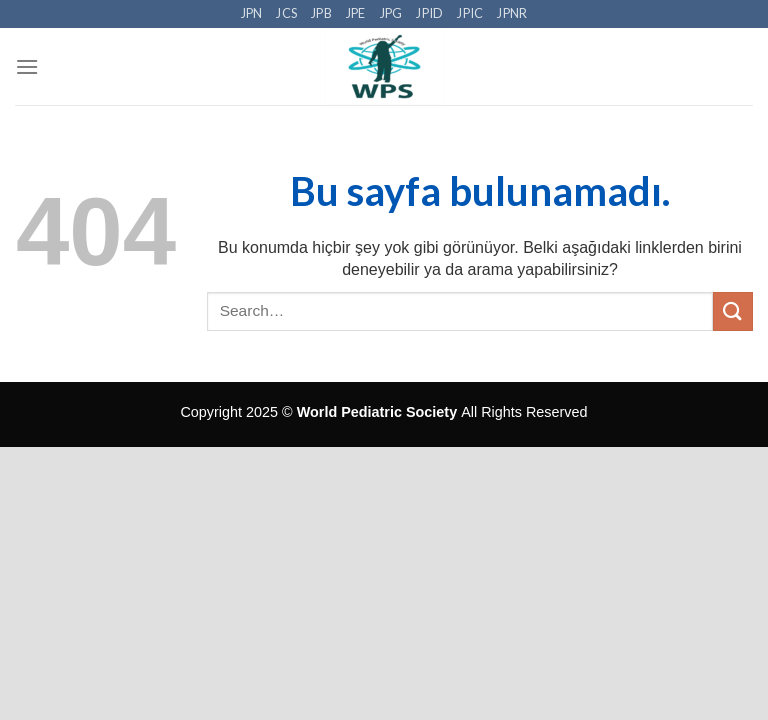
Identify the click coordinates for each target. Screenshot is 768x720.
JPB (321, 13)
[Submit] (733, 311)
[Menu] (27, 66)
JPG (391, 13)
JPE (356, 13)
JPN (252, 13)
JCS (286, 13)
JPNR (512, 13)
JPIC (470, 13)
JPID (429, 13)
